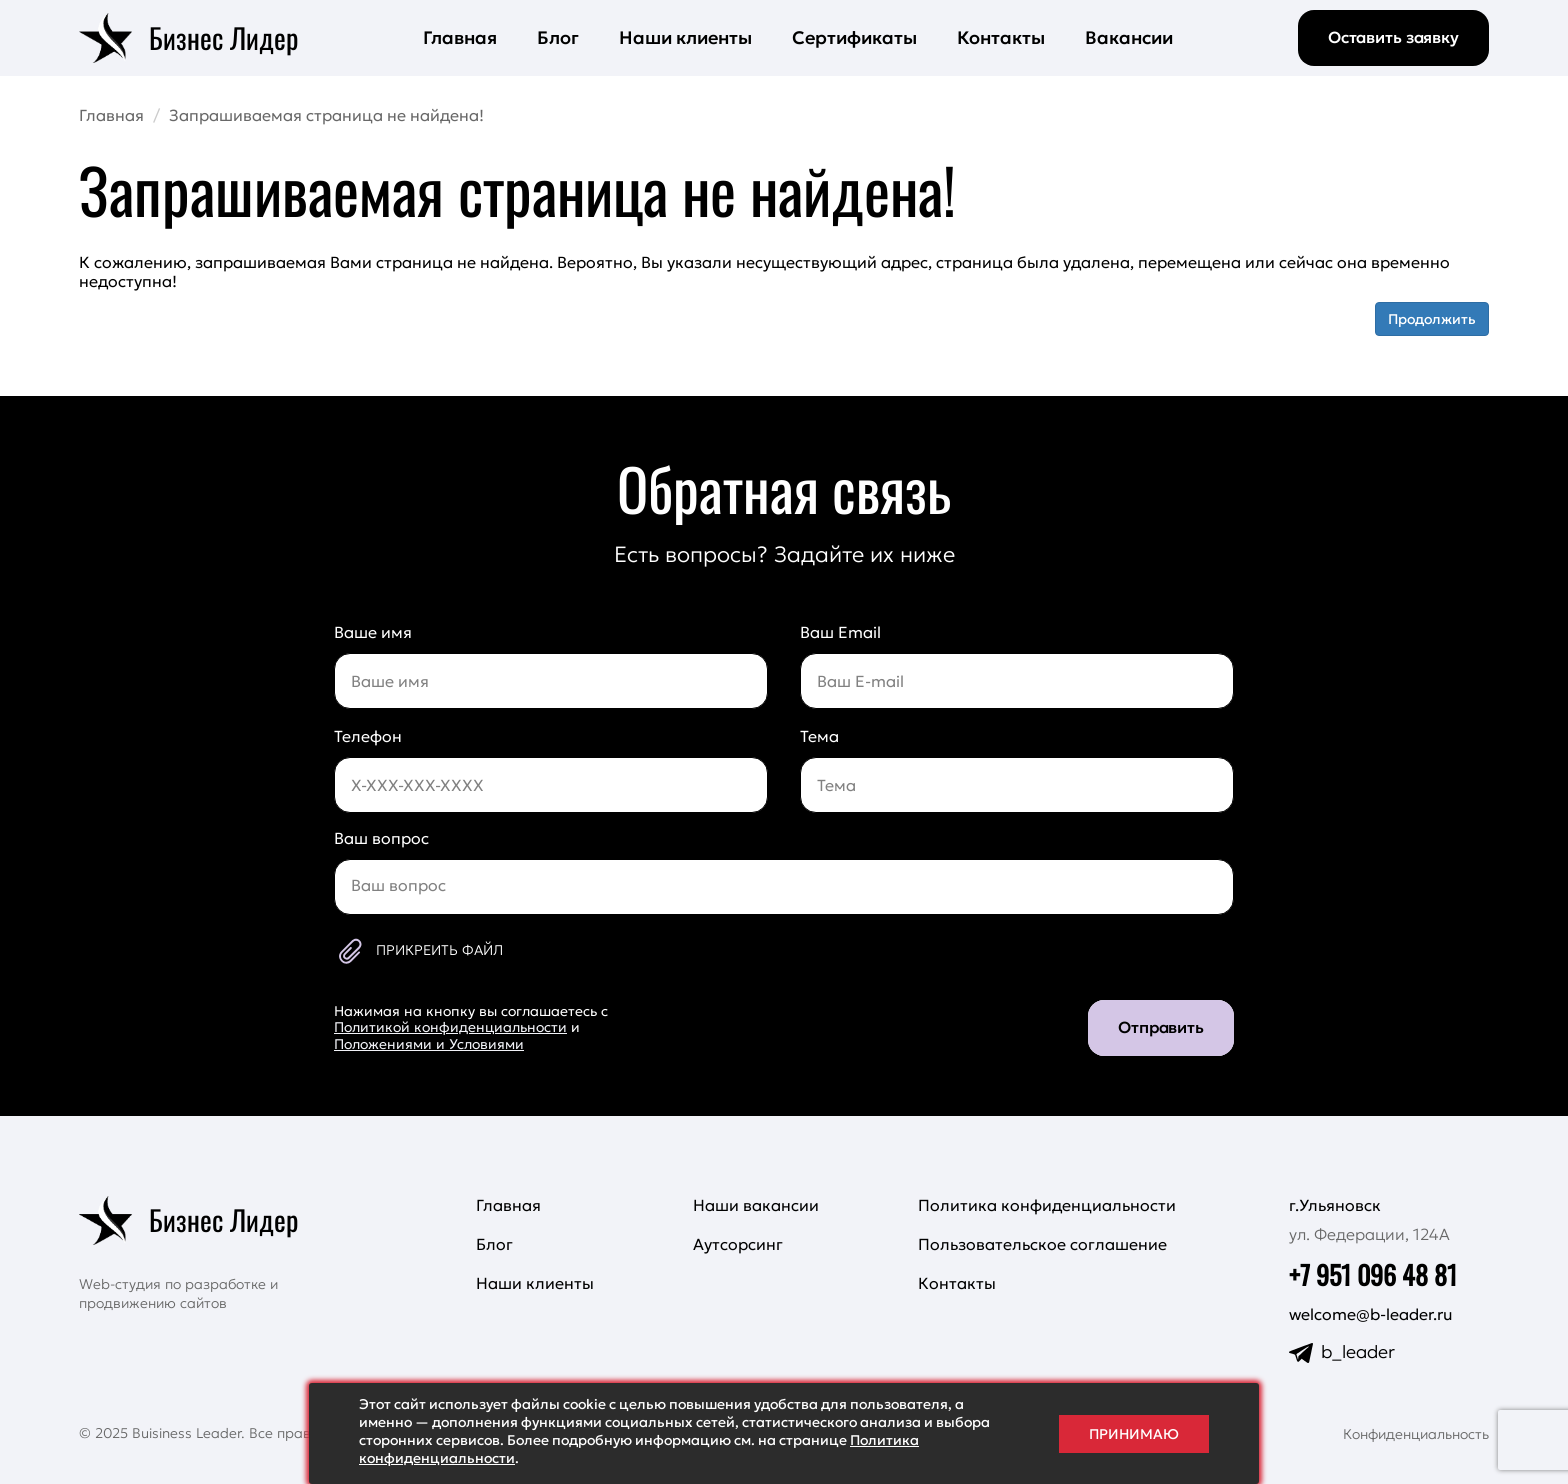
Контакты (1001, 37)
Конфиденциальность (1416, 1434)
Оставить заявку (1393, 37)
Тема (819, 736)
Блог (558, 37)
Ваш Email (840, 632)
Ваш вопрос (381, 838)
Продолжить (1432, 319)
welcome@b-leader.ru (1371, 1314)
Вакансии (1129, 37)
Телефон (368, 736)
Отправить (1161, 1027)
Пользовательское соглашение (1042, 1244)
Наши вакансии (756, 1205)
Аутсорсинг (738, 1244)
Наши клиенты (685, 37)
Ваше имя (373, 632)
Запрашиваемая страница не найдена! (326, 115)
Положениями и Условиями (429, 1044)
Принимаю (1134, 1434)
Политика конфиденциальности (1047, 1205)
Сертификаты (854, 37)
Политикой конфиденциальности (450, 1027)
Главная (460, 37)
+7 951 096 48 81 (1373, 1274)
